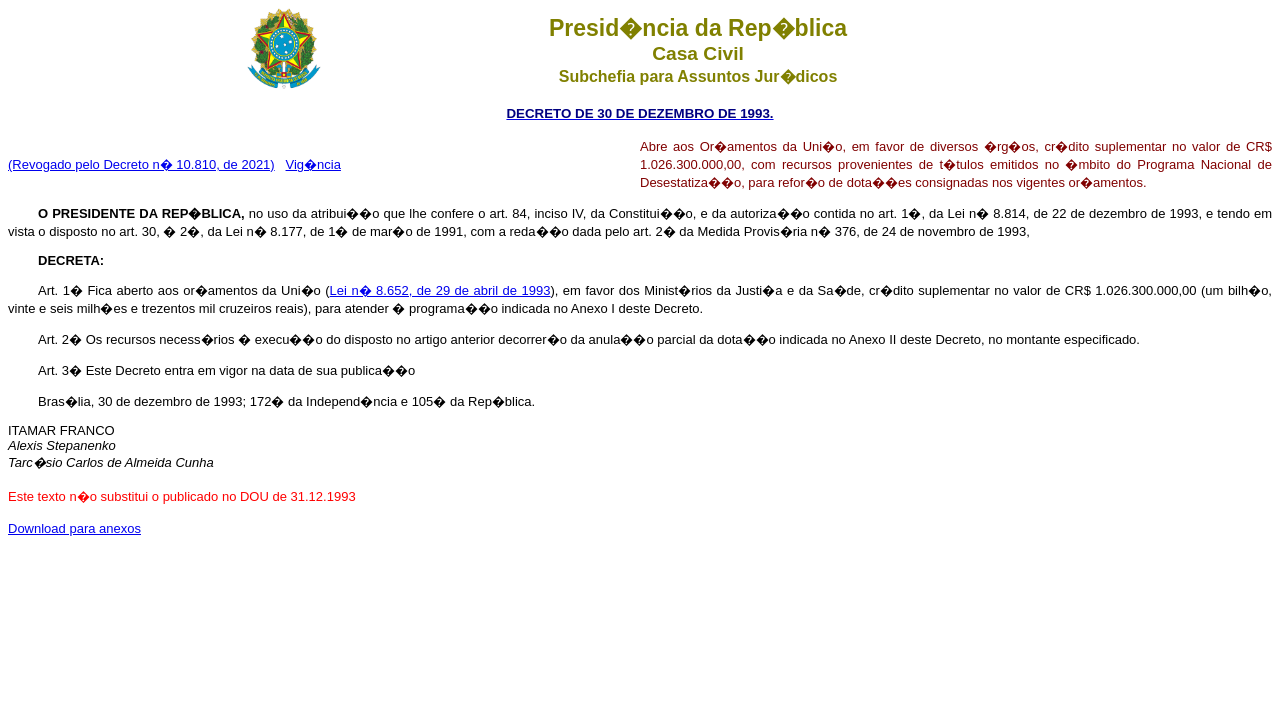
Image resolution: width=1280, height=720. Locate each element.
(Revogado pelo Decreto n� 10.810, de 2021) (141, 164)
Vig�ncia (313, 164)
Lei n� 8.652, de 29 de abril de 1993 (440, 290)
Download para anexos (74, 528)
